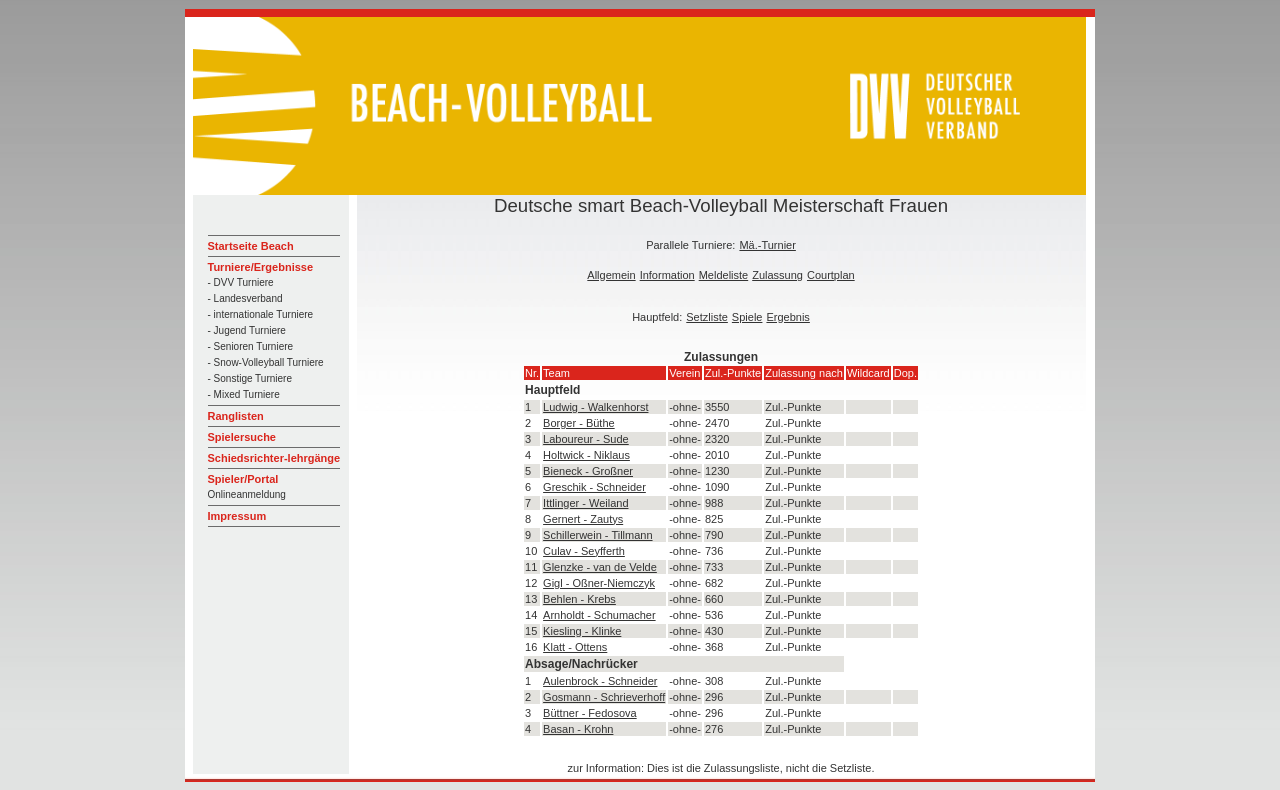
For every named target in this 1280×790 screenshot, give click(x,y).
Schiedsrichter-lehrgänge (274, 458)
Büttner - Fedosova (590, 713)
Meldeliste (724, 275)
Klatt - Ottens (575, 647)
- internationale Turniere (261, 314)
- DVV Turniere (241, 282)
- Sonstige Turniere (250, 378)
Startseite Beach (251, 246)
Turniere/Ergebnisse (261, 267)
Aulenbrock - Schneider (600, 681)
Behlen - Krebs (579, 599)
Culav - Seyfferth (584, 551)
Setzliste (707, 317)
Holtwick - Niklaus (586, 455)
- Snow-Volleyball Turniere (266, 362)
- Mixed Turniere (244, 394)
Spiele (747, 317)
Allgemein (611, 275)
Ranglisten (236, 416)
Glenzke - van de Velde (600, 567)
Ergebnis (787, 317)
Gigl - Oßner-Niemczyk (599, 583)
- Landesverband (245, 298)
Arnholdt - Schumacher (599, 615)
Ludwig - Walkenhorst (595, 407)
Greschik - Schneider (594, 487)
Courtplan (831, 275)
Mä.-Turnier (767, 245)
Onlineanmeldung (247, 494)
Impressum (237, 516)
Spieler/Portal (243, 479)
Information (667, 275)
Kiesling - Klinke (582, 631)
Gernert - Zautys (583, 519)
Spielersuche (242, 437)
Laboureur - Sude (586, 439)
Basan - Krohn (578, 729)
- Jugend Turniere (247, 330)
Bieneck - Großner (588, 471)
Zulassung (777, 275)
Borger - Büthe (579, 423)
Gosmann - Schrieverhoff (604, 697)
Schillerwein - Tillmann (597, 535)
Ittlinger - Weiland (585, 503)
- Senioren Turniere (251, 346)
